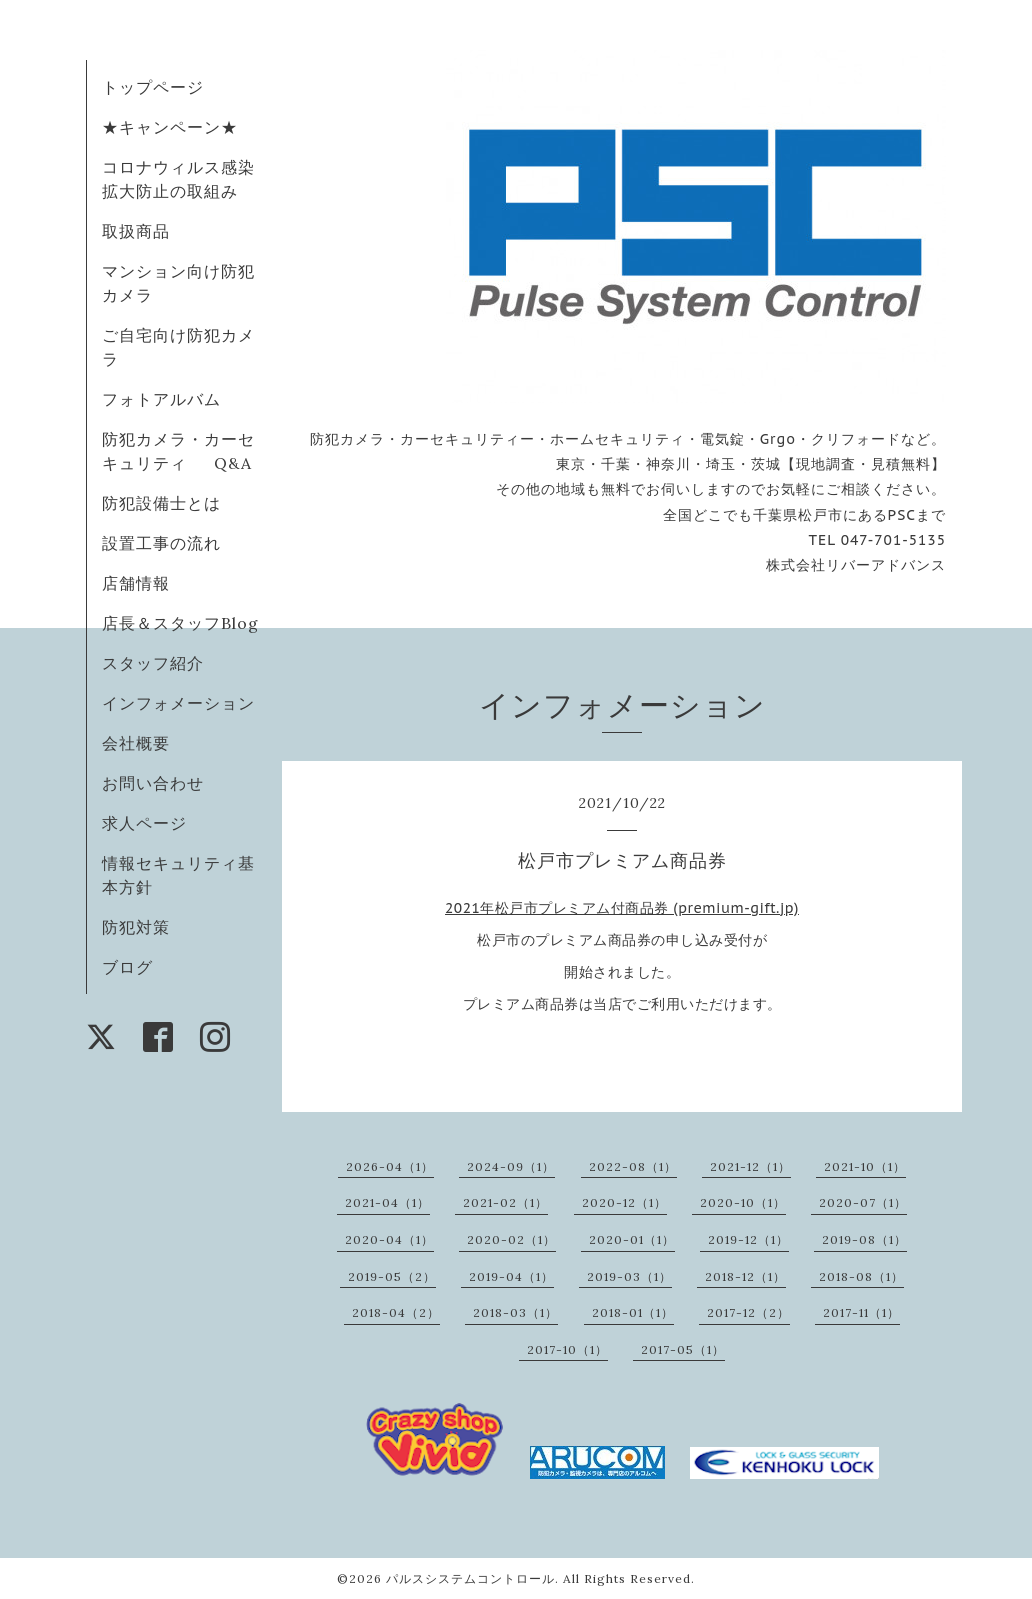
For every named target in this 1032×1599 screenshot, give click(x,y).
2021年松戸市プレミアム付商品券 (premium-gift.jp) (622, 908)
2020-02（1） (511, 1239)
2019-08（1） (864, 1239)
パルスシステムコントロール (470, 1578)
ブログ (127, 967)
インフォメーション (178, 703)
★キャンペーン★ (170, 127)
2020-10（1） (743, 1202)
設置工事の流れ (161, 543)
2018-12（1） (745, 1276)
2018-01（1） (633, 1312)
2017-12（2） (748, 1312)
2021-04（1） (387, 1202)
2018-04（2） (396, 1312)
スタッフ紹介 (153, 663)
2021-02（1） (505, 1202)
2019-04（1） (511, 1276)
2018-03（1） (515, 1312)
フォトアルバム (161, 399)
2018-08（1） (861, 1276)
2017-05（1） (683, 1349)
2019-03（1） (629, 1276)
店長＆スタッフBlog (180, 623)
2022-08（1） (633, 1166)
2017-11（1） (861, 1312)
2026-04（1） (390, 1166)
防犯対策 (136, 927)
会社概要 (136, 743)
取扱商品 (136, 231)
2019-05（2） (392, 1276)
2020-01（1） (632, 1239)
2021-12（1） (750, 1166)
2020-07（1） (863, 1202)
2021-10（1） (865, 1166)
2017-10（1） (567, 1349)
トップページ (153, 87)
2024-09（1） (511, 1166)
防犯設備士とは (161, 503)
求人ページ (144, 823)
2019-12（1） (748, 1239)
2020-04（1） (389, 1239)
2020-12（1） (624, 1202)
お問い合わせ (153, 783)
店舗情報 (136, 583)
